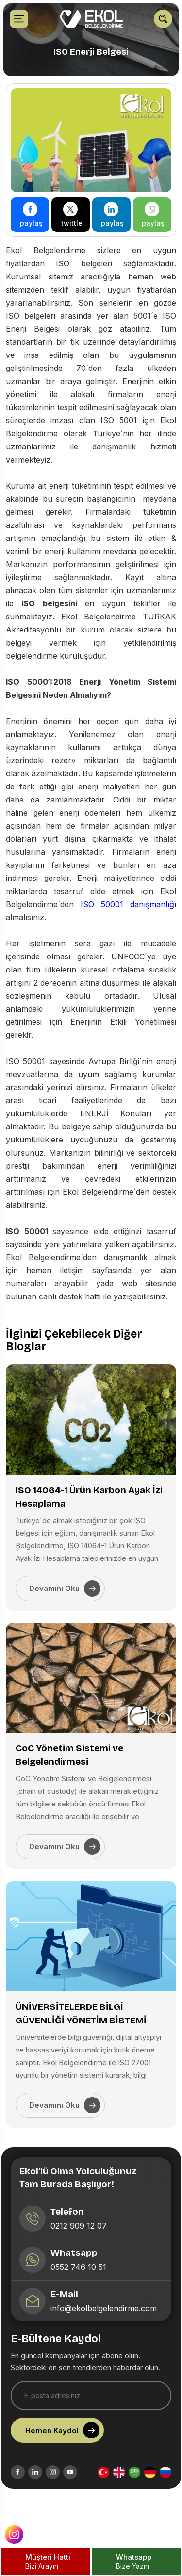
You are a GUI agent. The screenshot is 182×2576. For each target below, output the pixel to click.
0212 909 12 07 (81, 2243)
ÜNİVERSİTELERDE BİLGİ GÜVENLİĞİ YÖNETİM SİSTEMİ (81, 2013)
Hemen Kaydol (65, 2446)
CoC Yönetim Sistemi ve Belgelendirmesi (69, 1755)
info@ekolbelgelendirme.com (106, 2325)
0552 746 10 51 (81, 2284)
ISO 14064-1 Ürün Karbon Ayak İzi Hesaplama (89, 1496)
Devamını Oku (64, 1588)
